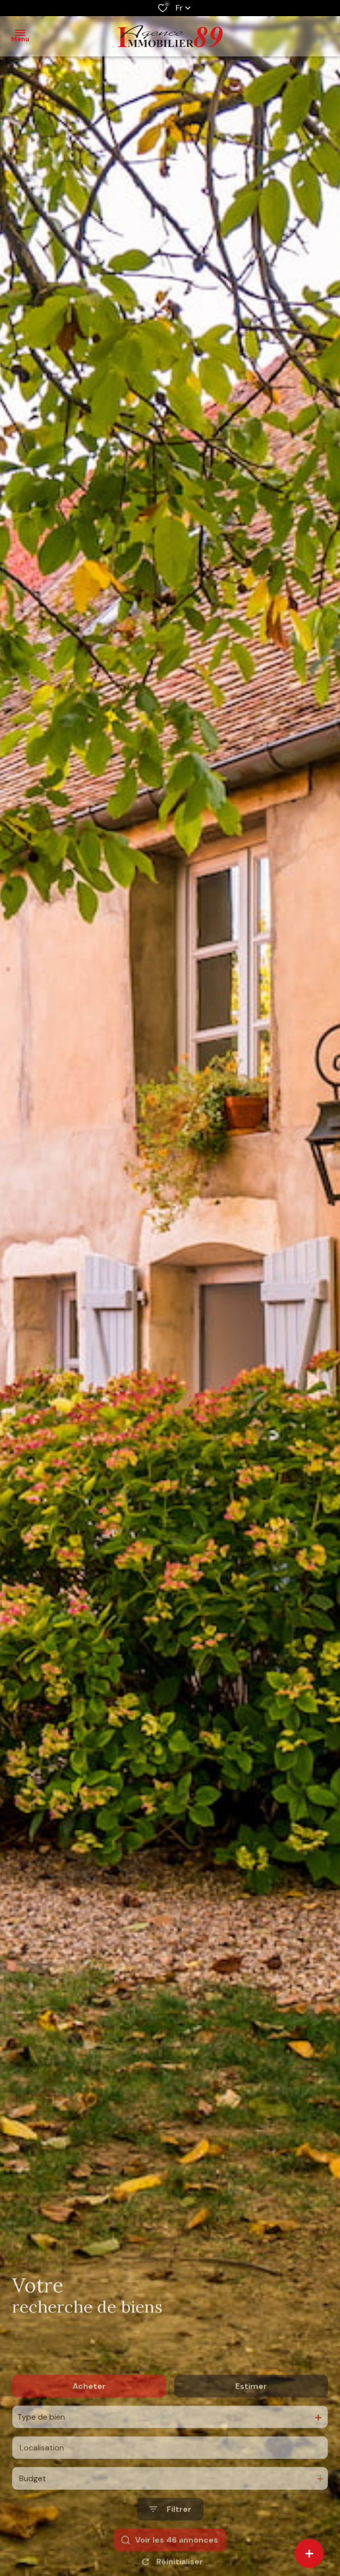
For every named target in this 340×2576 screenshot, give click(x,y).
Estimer (251, 2415)
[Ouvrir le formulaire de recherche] (170, 2539)
